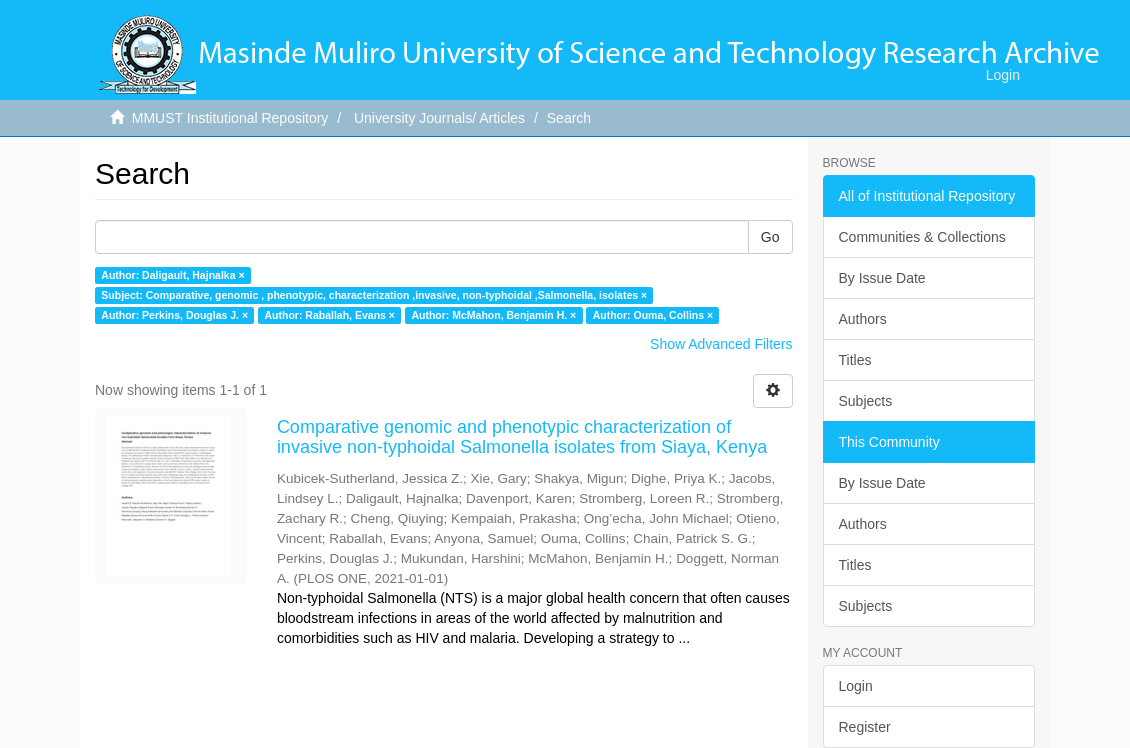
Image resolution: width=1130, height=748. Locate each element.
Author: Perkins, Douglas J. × (174, 315)
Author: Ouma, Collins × (653, 315)
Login (856, 686)
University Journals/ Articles (439, 118)
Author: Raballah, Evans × (330, 315)
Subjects (866, 401)
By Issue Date (882, 278)
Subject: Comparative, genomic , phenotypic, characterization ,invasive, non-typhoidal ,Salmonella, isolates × (374, 295)
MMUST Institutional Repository (230, 118)
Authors (863, 319)
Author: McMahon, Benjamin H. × (493, 315)
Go (770, 237)
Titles (855, 360)
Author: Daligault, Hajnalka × (172, 275)
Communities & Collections (922, 237)
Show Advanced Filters (721, 344)
